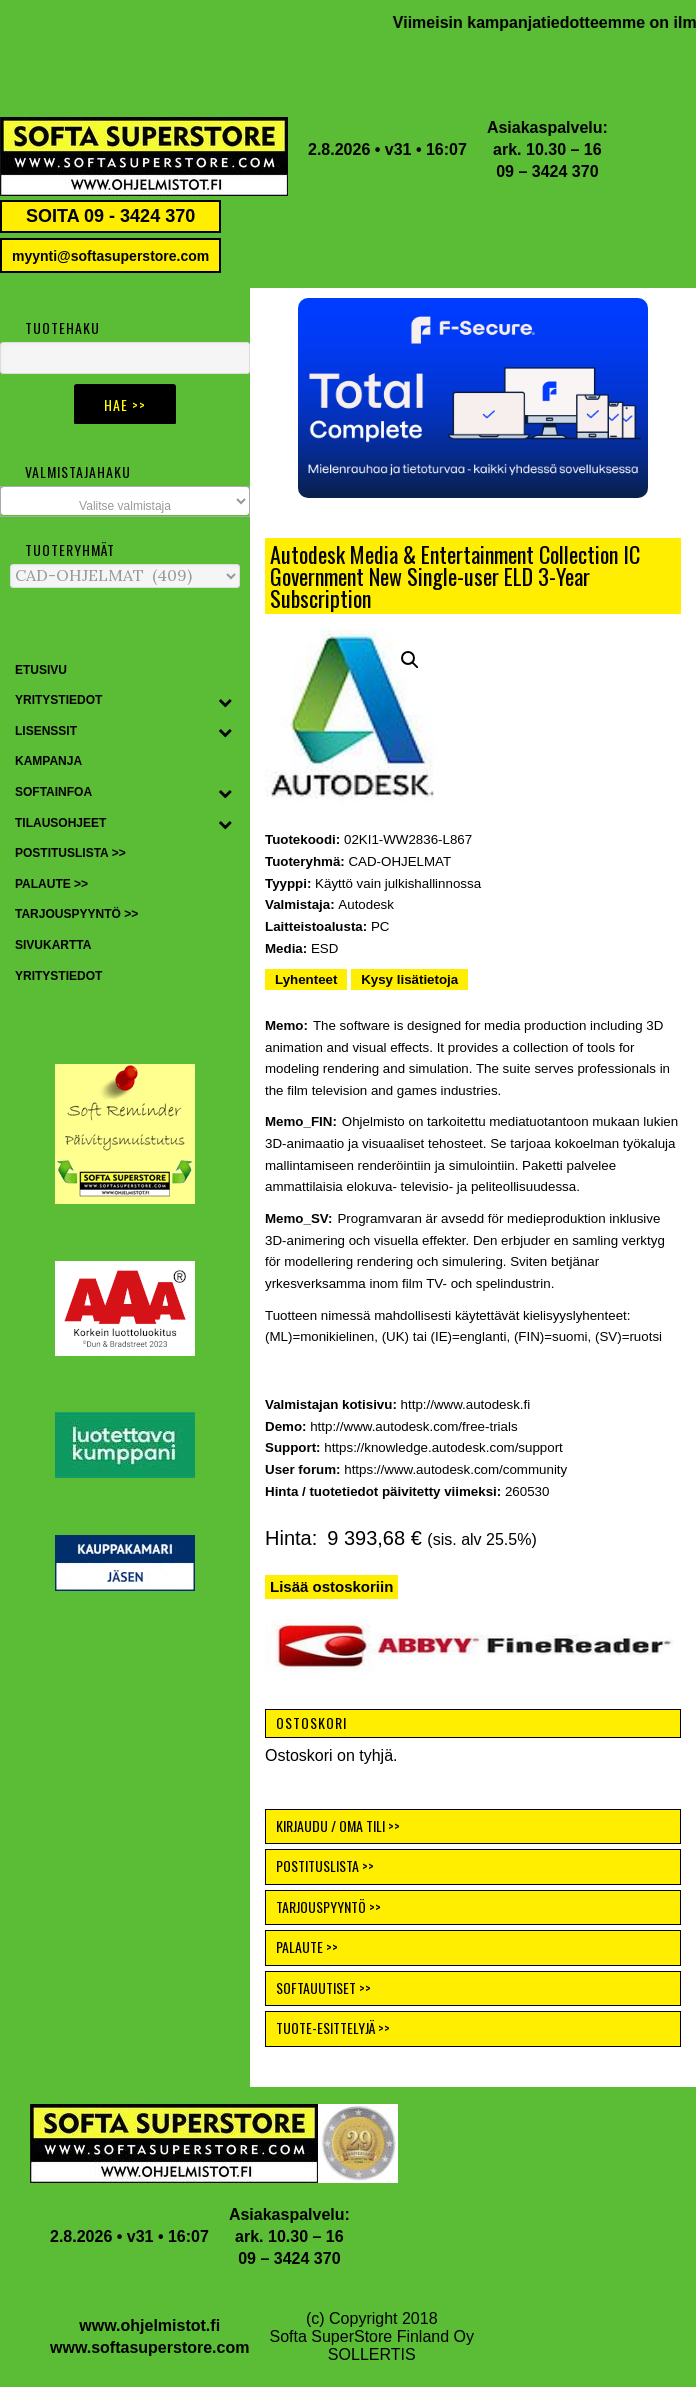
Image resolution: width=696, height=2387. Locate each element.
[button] (473, 398)
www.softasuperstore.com (149, 2347)
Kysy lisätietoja (409, 979)
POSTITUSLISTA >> (325, 1865)
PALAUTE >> (307, 1946)
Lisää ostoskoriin (331, 1586)
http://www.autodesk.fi (466, 1404)
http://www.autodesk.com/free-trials (413, 1426)
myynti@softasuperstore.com (110, 256)
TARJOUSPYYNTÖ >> (328, 1906)
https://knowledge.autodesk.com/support (443, 1447)
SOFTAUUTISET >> (323, 1987)
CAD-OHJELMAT (399, 861)
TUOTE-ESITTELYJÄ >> (333, 2027)
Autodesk (366, 904)
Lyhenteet (306, 979)
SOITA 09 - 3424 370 (110, 216)
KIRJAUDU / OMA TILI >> (338, 1825)
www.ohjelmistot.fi (149, 2325)
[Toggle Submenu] (225, 701)
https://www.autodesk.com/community (455, 1469)
